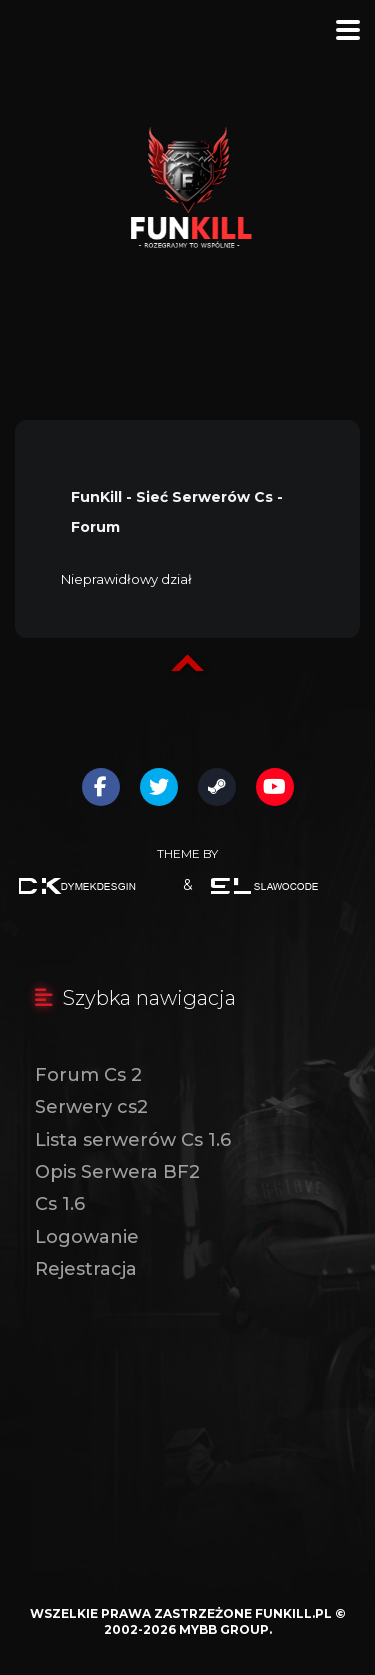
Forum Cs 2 (88, 1075)
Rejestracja (86, 1269)
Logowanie (87, 1237)
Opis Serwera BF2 (117, 1172)
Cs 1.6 (60, 1204)
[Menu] (348, 30)
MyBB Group (224, 1629)
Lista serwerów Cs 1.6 (133, 1140)
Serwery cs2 (91, 1107)
